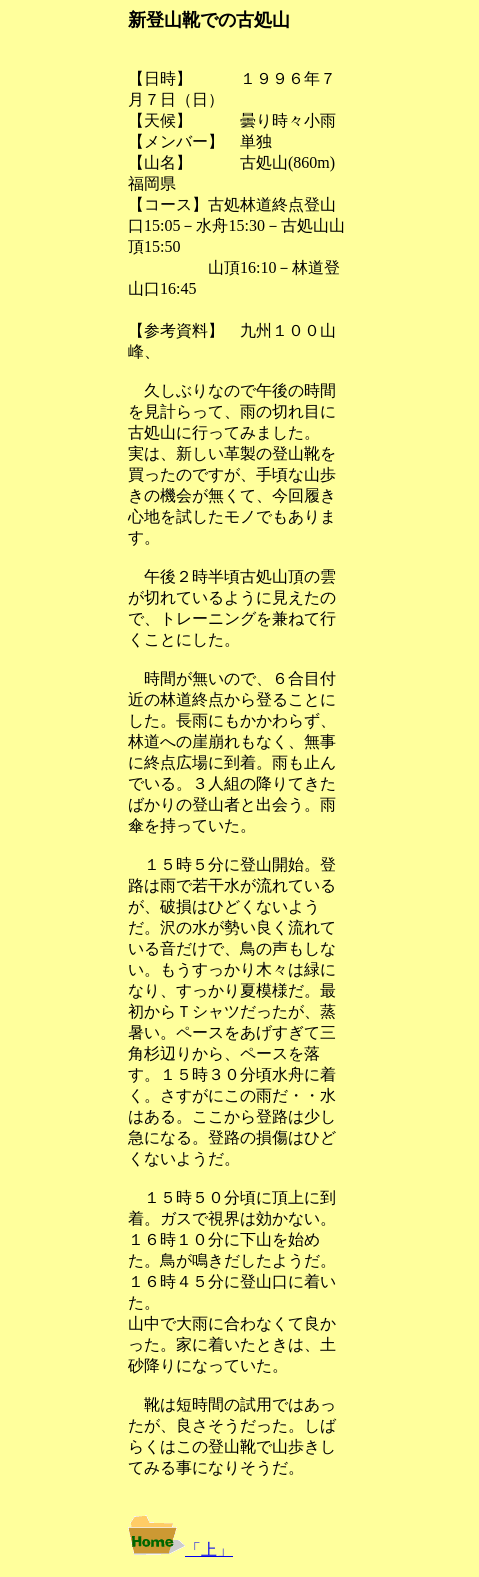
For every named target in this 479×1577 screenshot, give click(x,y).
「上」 (209, 1549)
